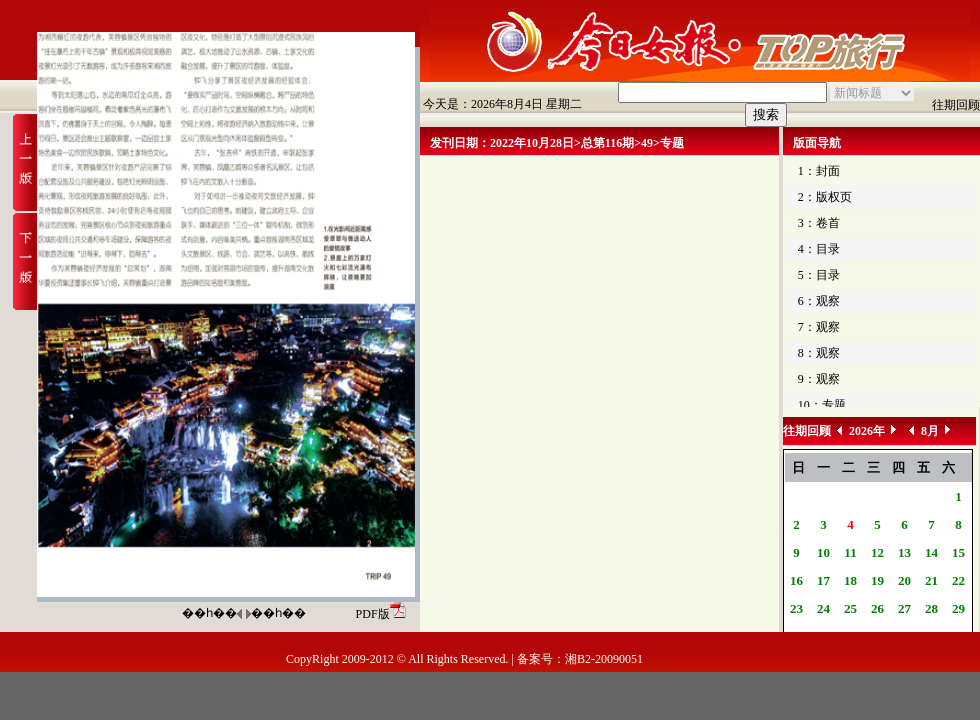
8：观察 (819, 353)
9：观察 (819, 379)
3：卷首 (819, 223)
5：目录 (819, 275)
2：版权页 (825, 197)
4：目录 (819, 249)
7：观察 (819, 327)
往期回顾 (956, 105)
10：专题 (822, 405)
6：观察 (819, 301)
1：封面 (819, 171)
